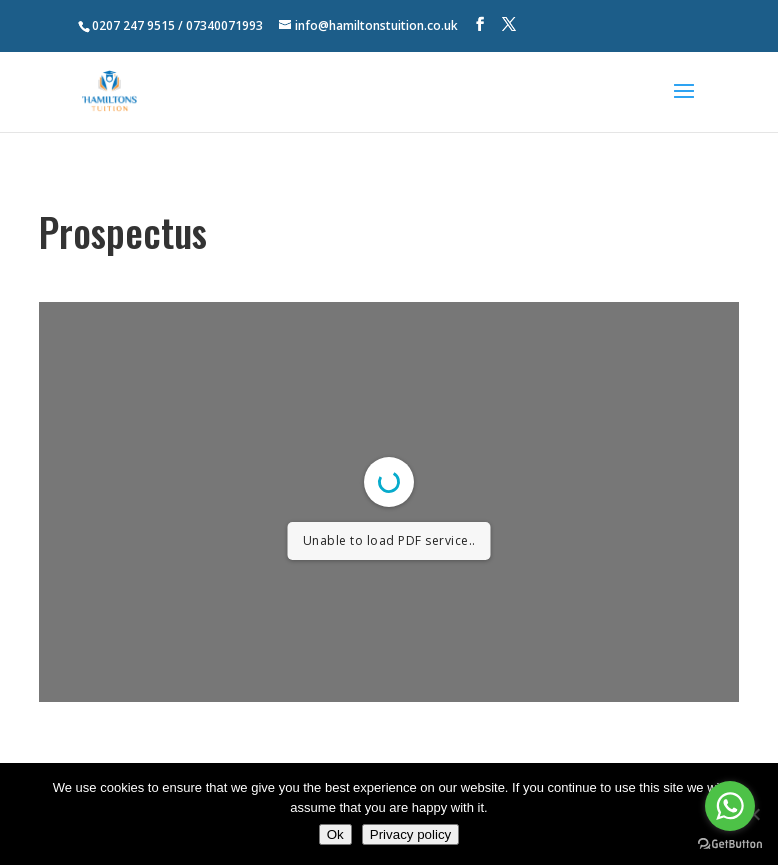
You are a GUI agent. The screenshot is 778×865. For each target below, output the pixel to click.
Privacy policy (410, 834)
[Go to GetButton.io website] (730, 844)
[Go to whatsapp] (730, 806)
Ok (335, 834)
